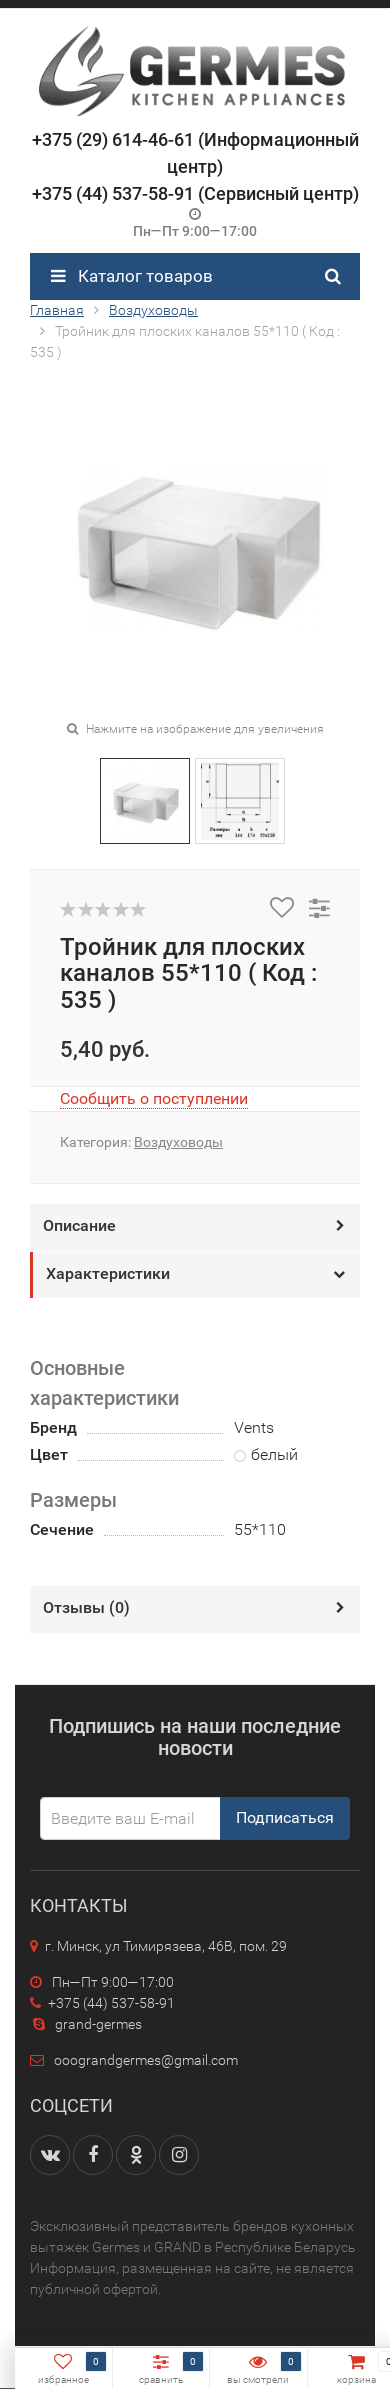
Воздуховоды (153, 310)
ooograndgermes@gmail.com (146, 2060)
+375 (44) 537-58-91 (102, 2003)
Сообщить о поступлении (154, 1098)
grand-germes (86, 2024)
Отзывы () (86, 1607)
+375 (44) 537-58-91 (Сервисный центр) (195, 193)
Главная (57, 310)
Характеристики (108, 1273)
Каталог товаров (132, 276)
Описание (79, 1225)
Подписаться (285, 1817)
